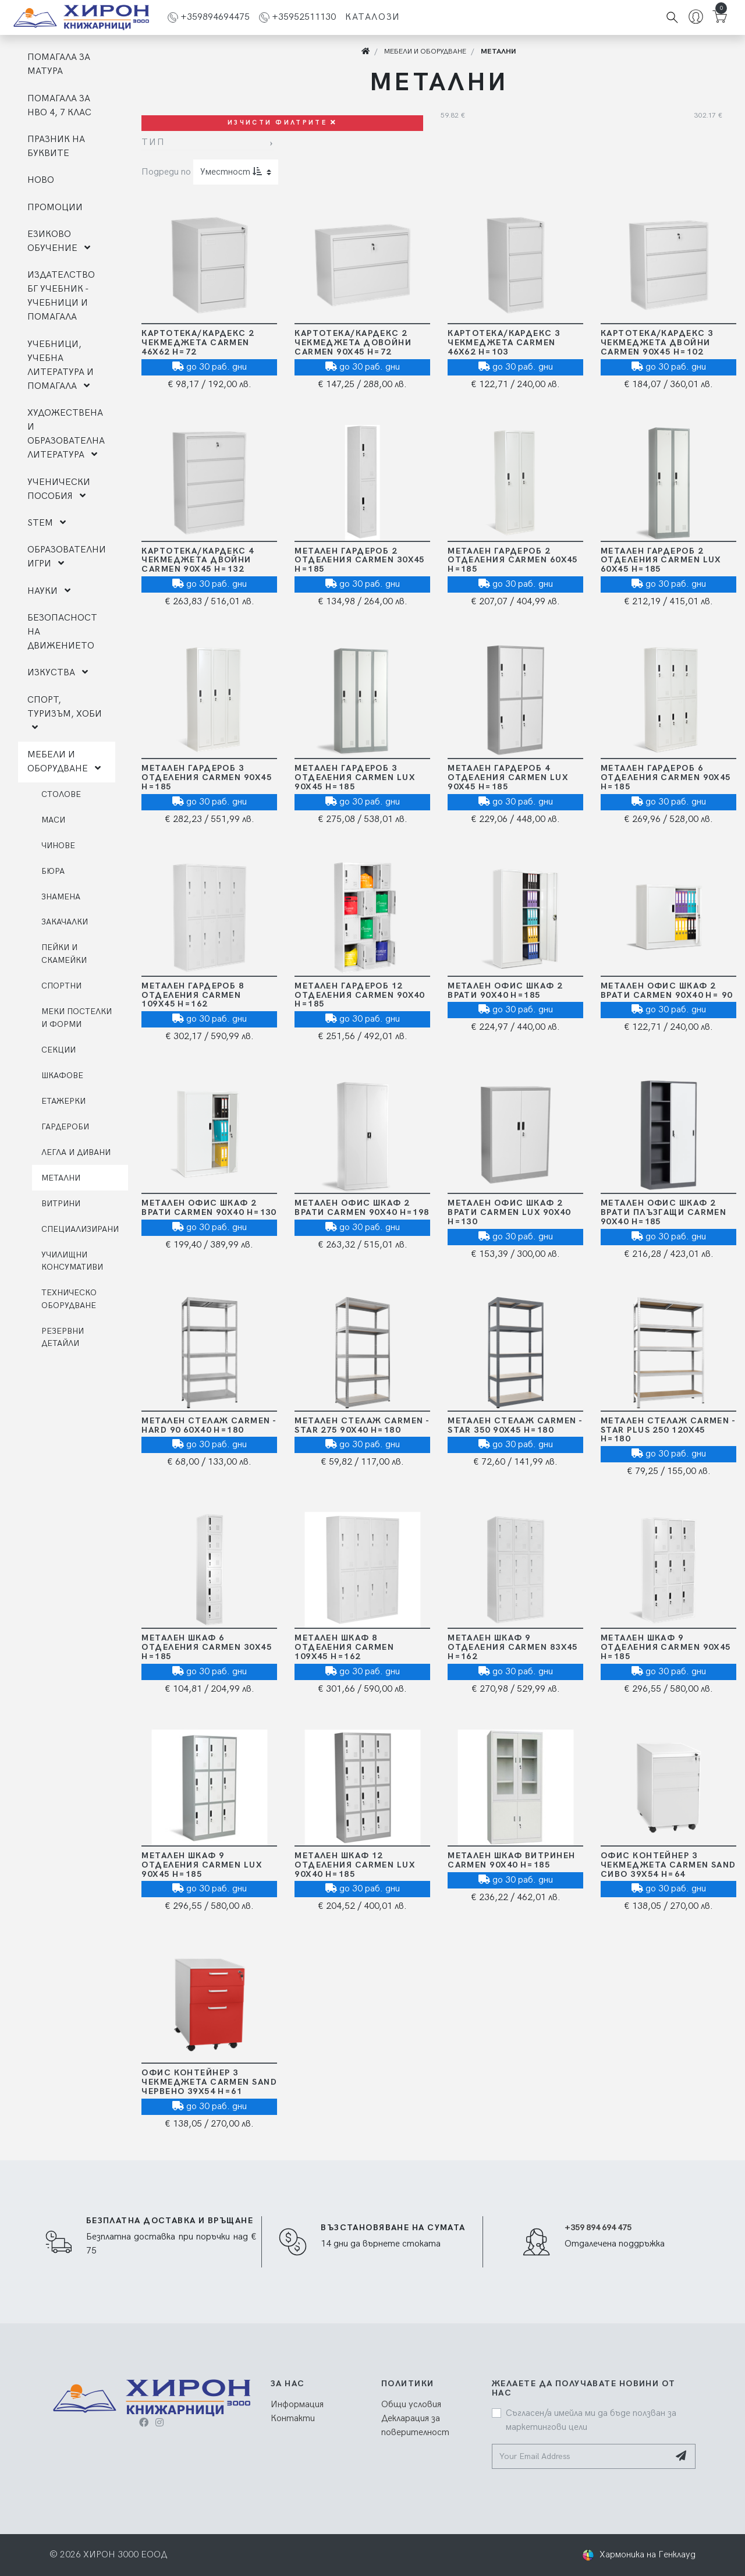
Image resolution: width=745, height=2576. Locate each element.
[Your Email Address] (580, 2456)
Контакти (293, 2418)
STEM (46, 523)
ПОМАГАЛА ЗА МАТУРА (58, 64)
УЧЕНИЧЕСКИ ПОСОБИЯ (58, 489)
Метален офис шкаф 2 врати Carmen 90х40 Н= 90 (667, 990)
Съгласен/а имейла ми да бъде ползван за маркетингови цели (591, 2420)
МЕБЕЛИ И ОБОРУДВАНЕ (64, 761)
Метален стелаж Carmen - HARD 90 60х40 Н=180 (208, 1425)
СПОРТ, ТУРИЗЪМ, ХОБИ (64, 713)
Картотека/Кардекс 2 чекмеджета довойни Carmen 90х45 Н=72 (353, 342)
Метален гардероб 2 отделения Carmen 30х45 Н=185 (360, 560)
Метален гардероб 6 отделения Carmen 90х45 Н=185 (666, 777)
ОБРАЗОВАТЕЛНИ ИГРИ (66, 556)
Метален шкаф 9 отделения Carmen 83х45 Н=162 (513, 1647)
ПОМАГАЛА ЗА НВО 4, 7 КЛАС (59, 105)
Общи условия (411, 2404)
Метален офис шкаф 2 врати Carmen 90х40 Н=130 (208, 1207)
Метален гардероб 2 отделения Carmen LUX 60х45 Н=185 (661, 560)
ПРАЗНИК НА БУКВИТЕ (56, 146)
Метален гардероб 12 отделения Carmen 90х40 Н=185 (360, 995)
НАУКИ (48, 591)
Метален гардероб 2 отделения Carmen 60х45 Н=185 (513, 560)
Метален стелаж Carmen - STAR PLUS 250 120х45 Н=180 (668, 1430)
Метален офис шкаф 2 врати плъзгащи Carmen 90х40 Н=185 (663, 1212)
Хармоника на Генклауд (647, 2554)
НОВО (40, 180)
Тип (153, 142)
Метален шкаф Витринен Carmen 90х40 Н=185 (511, 1860)
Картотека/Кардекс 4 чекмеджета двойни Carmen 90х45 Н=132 (197, 560)
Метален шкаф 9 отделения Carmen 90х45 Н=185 (666, 1647)
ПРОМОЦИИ (55, 207)
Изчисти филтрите (282, 122)
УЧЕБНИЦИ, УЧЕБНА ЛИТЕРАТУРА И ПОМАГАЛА (60, 365)
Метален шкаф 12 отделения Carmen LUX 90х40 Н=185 (355, 1865)
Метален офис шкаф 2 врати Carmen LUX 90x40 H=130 (509, 1212)
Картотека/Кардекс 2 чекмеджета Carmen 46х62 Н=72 (197, 342)
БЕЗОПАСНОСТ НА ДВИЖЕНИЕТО (62, 631)
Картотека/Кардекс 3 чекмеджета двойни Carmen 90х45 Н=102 (657, 342)
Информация (297, 2404)
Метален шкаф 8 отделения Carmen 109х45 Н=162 (344, 1647)
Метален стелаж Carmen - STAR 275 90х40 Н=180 (362, 1425)
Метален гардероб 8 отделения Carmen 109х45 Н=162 (192, 995)
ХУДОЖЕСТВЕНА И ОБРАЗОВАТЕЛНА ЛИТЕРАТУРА (66, 434)
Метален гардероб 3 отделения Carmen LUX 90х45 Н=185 (355, 777)
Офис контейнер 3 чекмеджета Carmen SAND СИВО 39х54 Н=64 (668, 1865)
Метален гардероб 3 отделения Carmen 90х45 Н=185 (206, 777)
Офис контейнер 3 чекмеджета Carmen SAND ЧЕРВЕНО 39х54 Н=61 (209, 2082)
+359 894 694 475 (598, 2228)
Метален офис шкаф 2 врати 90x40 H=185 (505, 990)
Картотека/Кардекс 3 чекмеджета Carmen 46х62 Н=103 (504, 342)
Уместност (231, 172)
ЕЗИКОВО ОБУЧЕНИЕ (58, 241)
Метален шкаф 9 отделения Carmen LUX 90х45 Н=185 (201, 1865)
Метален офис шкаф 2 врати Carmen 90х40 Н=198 (362, 1207)
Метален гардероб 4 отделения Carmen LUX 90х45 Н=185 (508, 777)
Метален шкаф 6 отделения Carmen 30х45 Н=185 (206, 1647)
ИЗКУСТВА (57, 672)
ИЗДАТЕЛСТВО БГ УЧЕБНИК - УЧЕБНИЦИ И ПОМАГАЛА (61, 296)
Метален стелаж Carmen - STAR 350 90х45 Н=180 (515, 1425)
